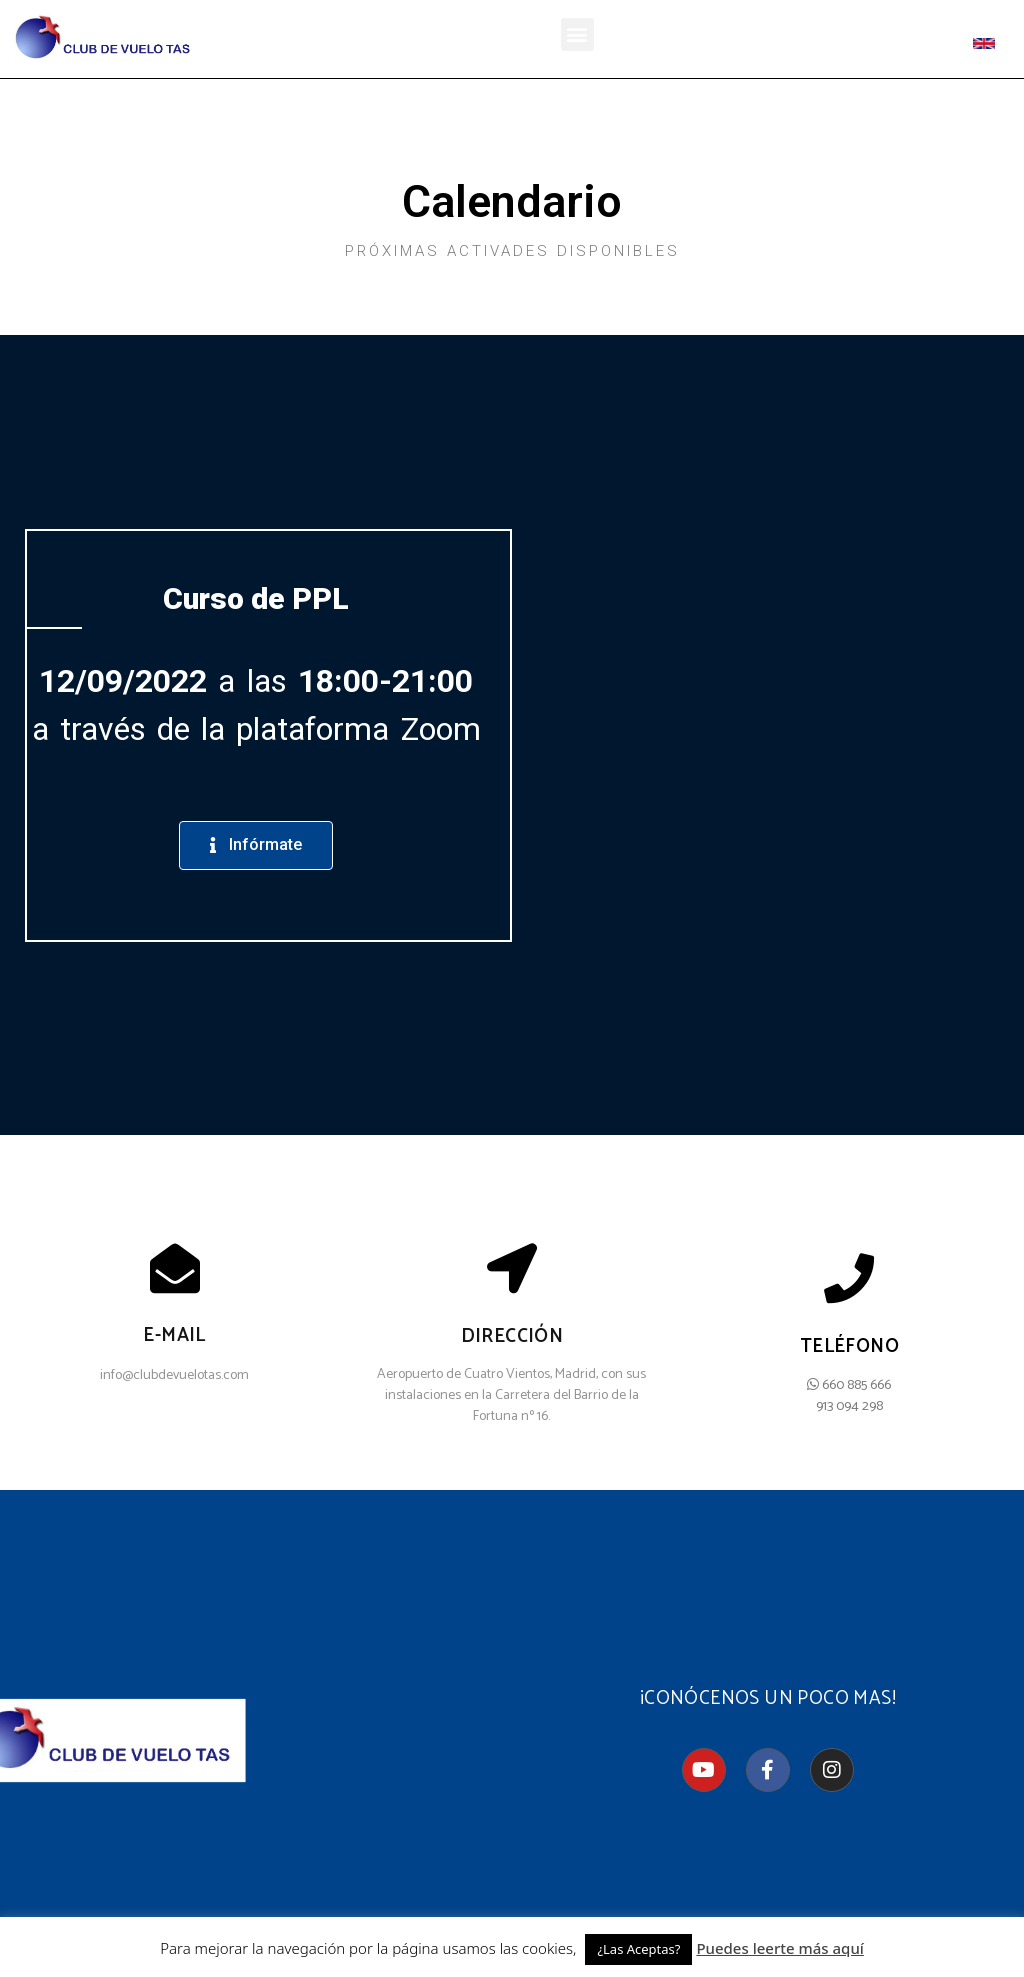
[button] (577, 34)
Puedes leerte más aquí (779, 1948)
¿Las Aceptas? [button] (638, 1949)
